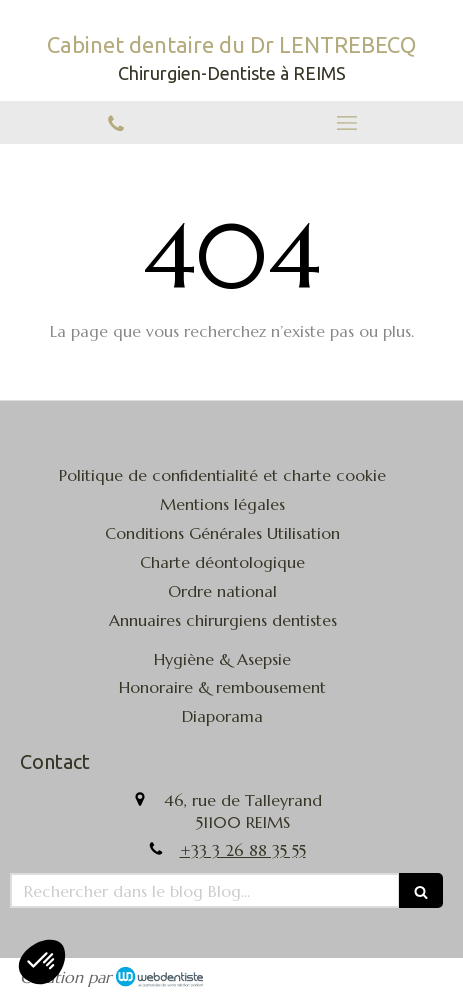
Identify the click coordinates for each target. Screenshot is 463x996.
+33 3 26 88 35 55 (243, 850)
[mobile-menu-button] (348, 123)
